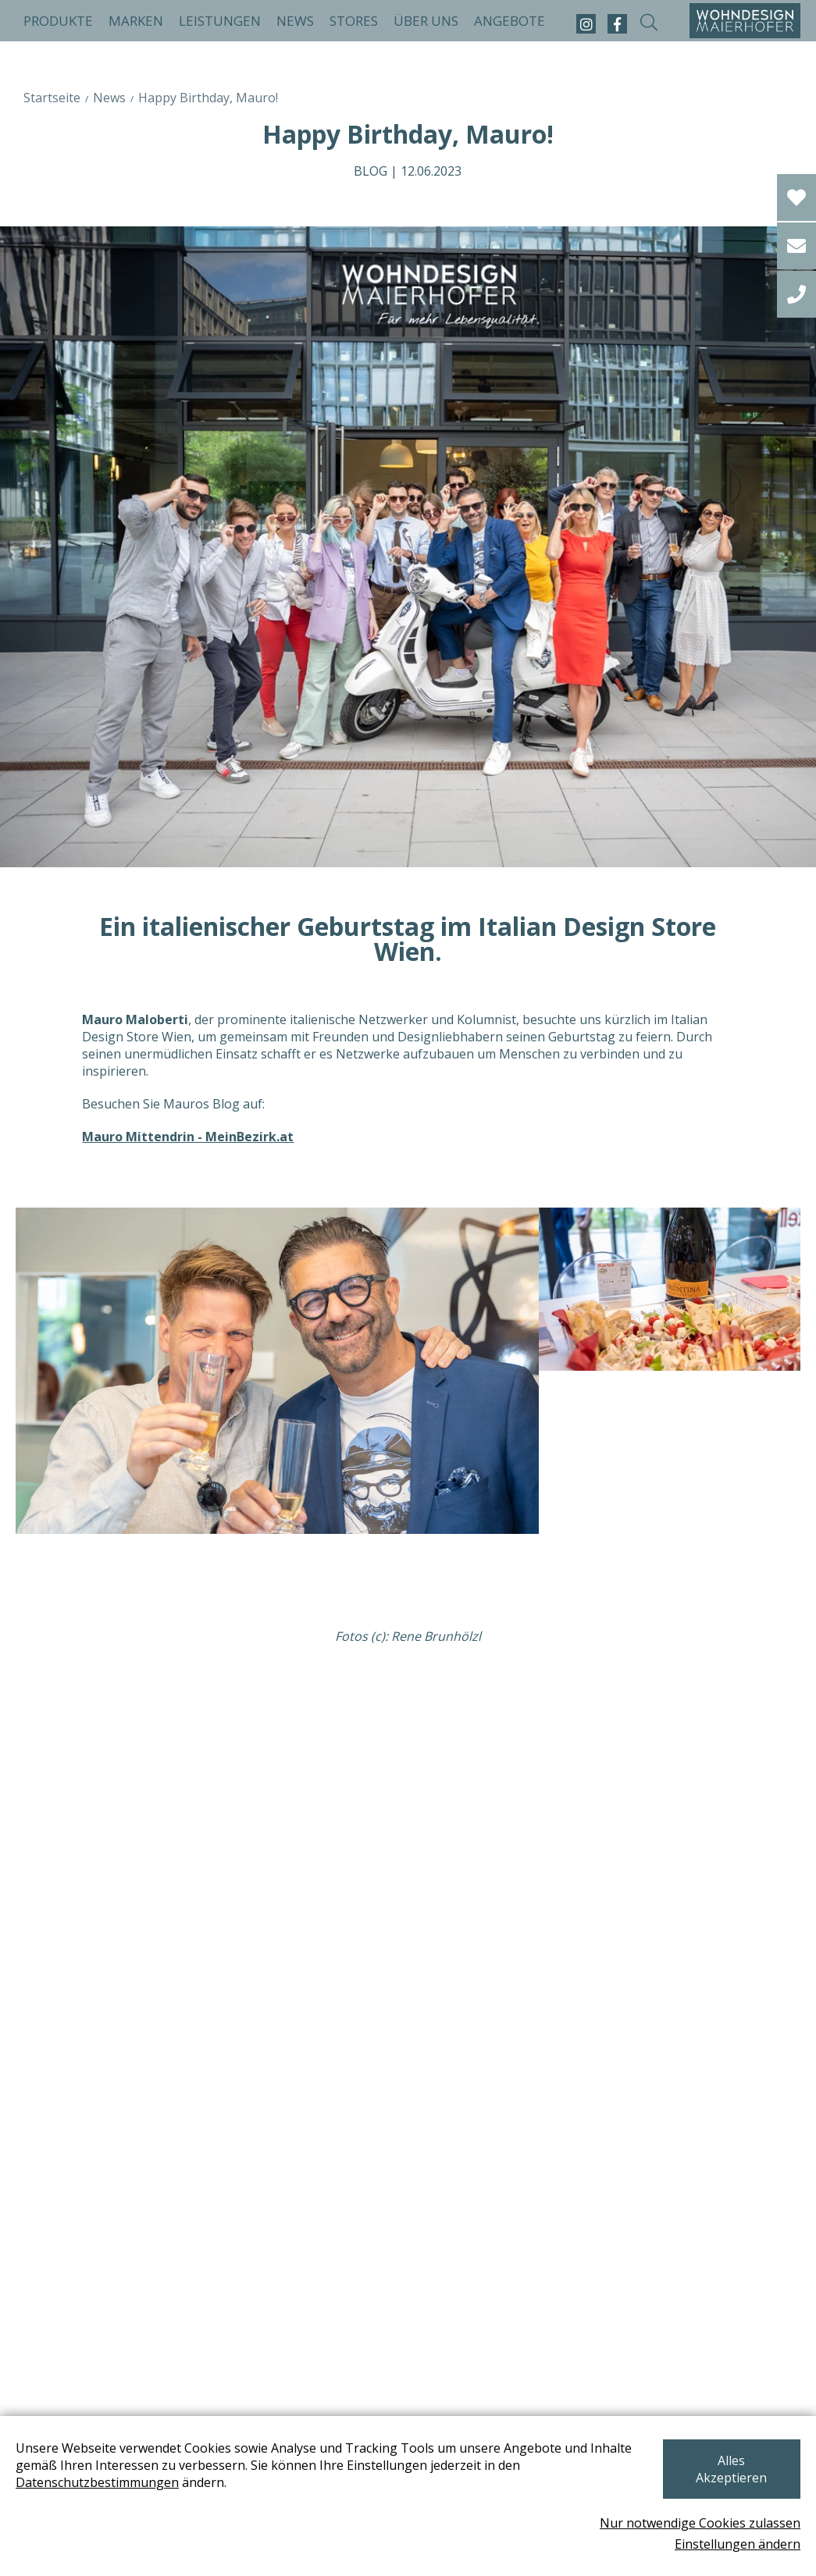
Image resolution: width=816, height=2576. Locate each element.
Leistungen (220, 21)
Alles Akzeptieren (717, 2468)
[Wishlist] (796, 197)
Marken (136, 21)
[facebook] (617, 24)
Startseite (51, 97)
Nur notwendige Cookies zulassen (700, 2523)
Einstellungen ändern (737, 2544)
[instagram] (586, 24)
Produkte (58, 21)
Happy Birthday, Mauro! (208, 97)
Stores (354, 21)
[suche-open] (648, 24)
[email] (796, 245)
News (295, 21)
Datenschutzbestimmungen (97, 2490)
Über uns (426, 21)
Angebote (509, 21)
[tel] (796, 294)
